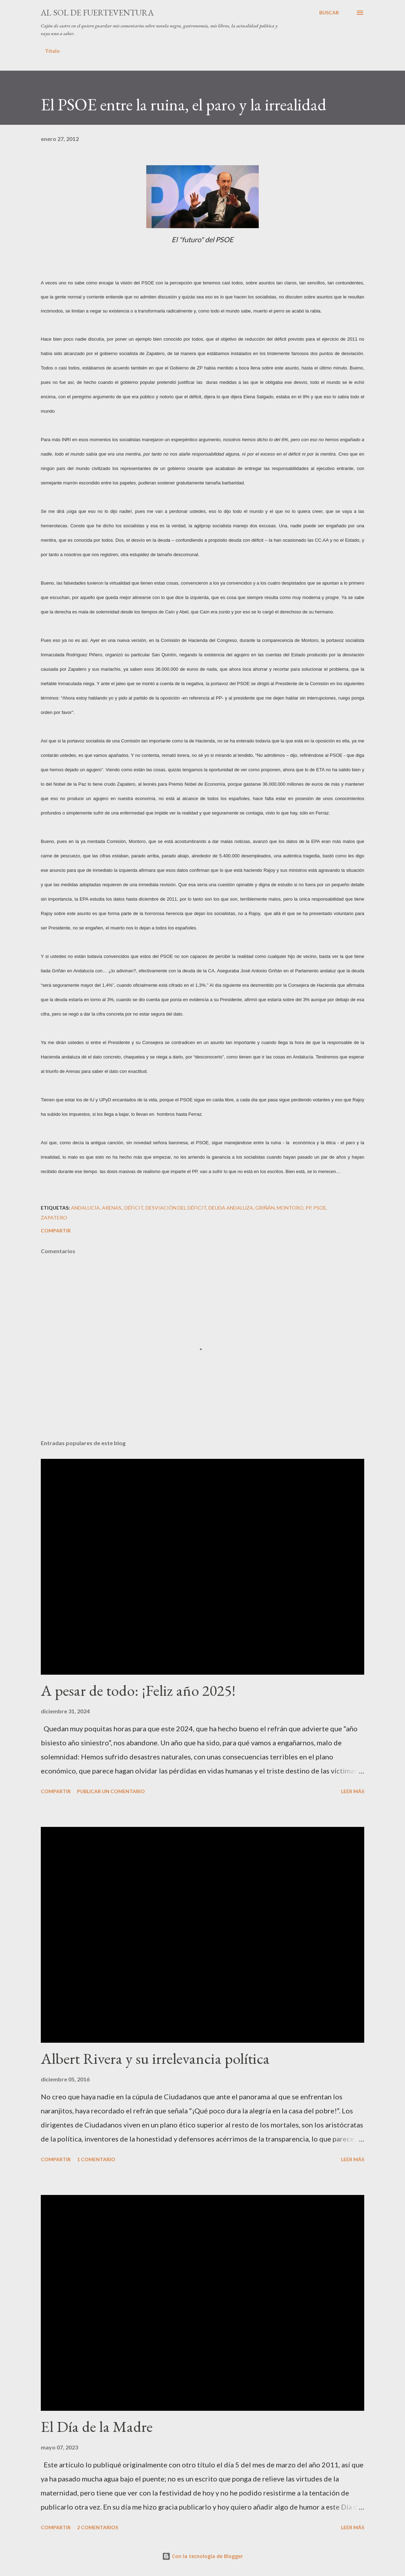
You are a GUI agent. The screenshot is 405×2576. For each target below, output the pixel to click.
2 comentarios (97, 2527)
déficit (133, 1208)
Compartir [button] (56, 1231)
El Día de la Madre (97, 2426)
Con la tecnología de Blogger (202, 2556)
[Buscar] (329, 12)
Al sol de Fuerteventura (97, 12)
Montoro (290, 1208)
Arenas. (112, 1208)
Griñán (265, 1208)
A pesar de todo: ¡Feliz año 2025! (138, 1690)
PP (308, 1208)
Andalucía (85, 1208)
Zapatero (54, 1218)
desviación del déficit (176, 1208)
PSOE (319, 1208)
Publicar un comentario (111, 1791)
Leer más (352, 1791)
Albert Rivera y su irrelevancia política (155, 2058)
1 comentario (96, 2159)
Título (52, 51)
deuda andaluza (230, 1208)
